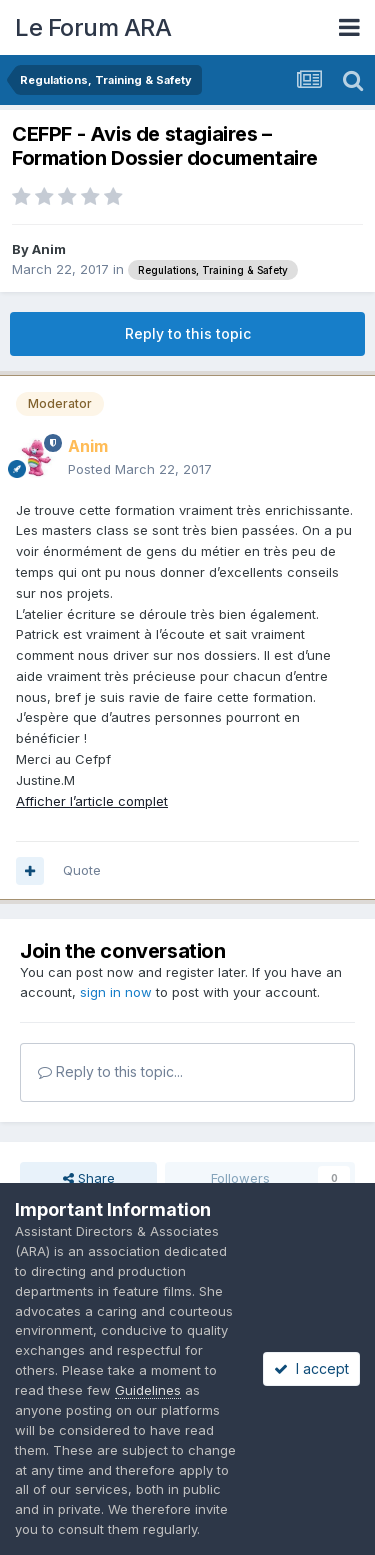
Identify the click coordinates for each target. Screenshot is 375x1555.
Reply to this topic (188, 333)
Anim (49, 249)
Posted (140, 469)
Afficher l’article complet (92, 801)
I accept (311, 1368)
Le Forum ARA (93, 27)
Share (89, 1178)
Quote (82, 870)
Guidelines (148, 1390)
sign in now (116, 992)
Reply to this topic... (110, 1071)
